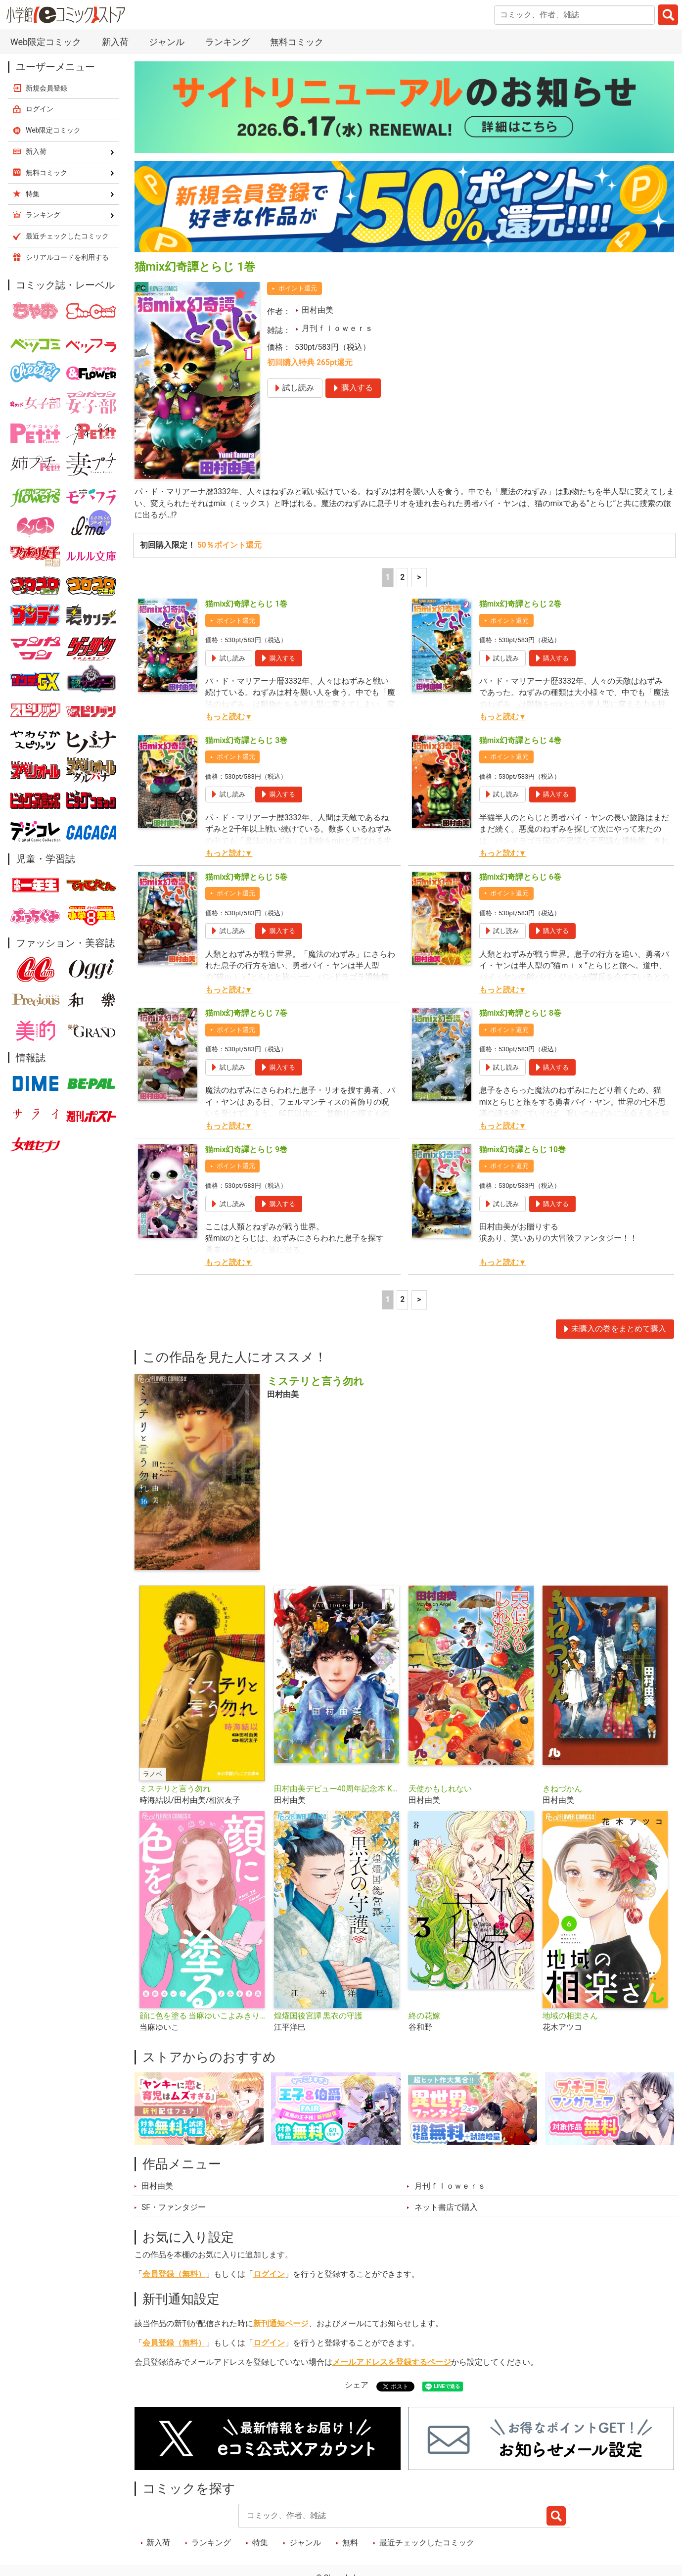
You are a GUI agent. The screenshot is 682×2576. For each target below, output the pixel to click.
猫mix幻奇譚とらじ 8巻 (520, 1013)
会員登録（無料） (174, 2274)
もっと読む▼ (228, 716)
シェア (356, 2385)
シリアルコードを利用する (67, 257)
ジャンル (166, 42)
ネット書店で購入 (446, 2207)
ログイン (269, 2274)
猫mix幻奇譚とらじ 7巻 (246, 1013)
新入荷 (115, 42)
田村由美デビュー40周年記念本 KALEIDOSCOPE (337, 1788)
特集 (260, 2542)
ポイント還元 (297, 288)
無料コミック (296, 42)
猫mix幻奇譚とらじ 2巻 (520, 604)
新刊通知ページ (281, 2323)
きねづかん (562, 1788)
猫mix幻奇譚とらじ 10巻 (522, 1149)
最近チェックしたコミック (426, 2542)
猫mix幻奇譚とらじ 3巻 (246, 740)
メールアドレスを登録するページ (391, 2362)
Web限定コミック (45, 42)
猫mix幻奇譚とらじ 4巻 (520, 740)
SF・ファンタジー (173, 2207)
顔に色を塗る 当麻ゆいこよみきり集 (202, 2016)
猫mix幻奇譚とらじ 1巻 (246, 604)
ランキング (227, 42)
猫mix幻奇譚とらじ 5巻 (246, 877)
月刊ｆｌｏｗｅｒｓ (337, 328)
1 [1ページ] (387, 577)
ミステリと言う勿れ (175, 1788)
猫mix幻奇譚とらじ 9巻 (246, 1149)
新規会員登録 (46, 88)
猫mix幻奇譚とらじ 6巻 (520, 877)
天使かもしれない (440, 1788)
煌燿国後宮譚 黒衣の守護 (318, 2016)
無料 (350, 2542)
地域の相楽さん (570, 2016)
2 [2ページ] (402, 577)
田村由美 (317, 310)
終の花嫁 (424, 2016)
